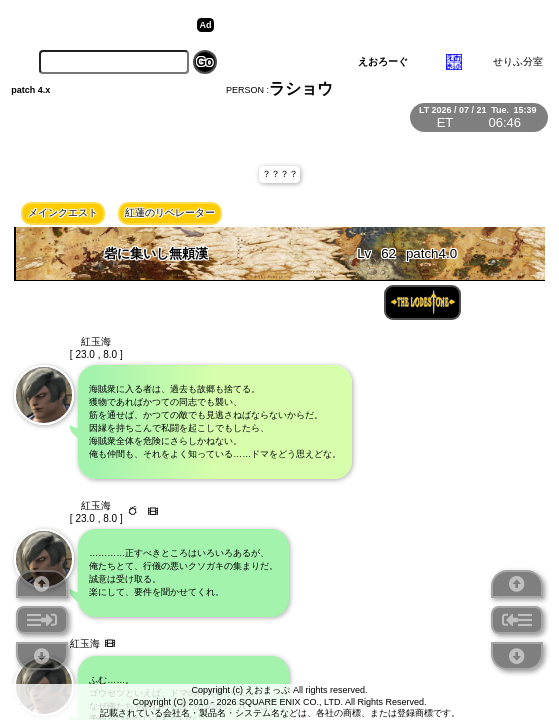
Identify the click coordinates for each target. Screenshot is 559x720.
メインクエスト (63, 212)
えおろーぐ (383, 61)
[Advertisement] (374, 25)
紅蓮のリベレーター (170, 212)
